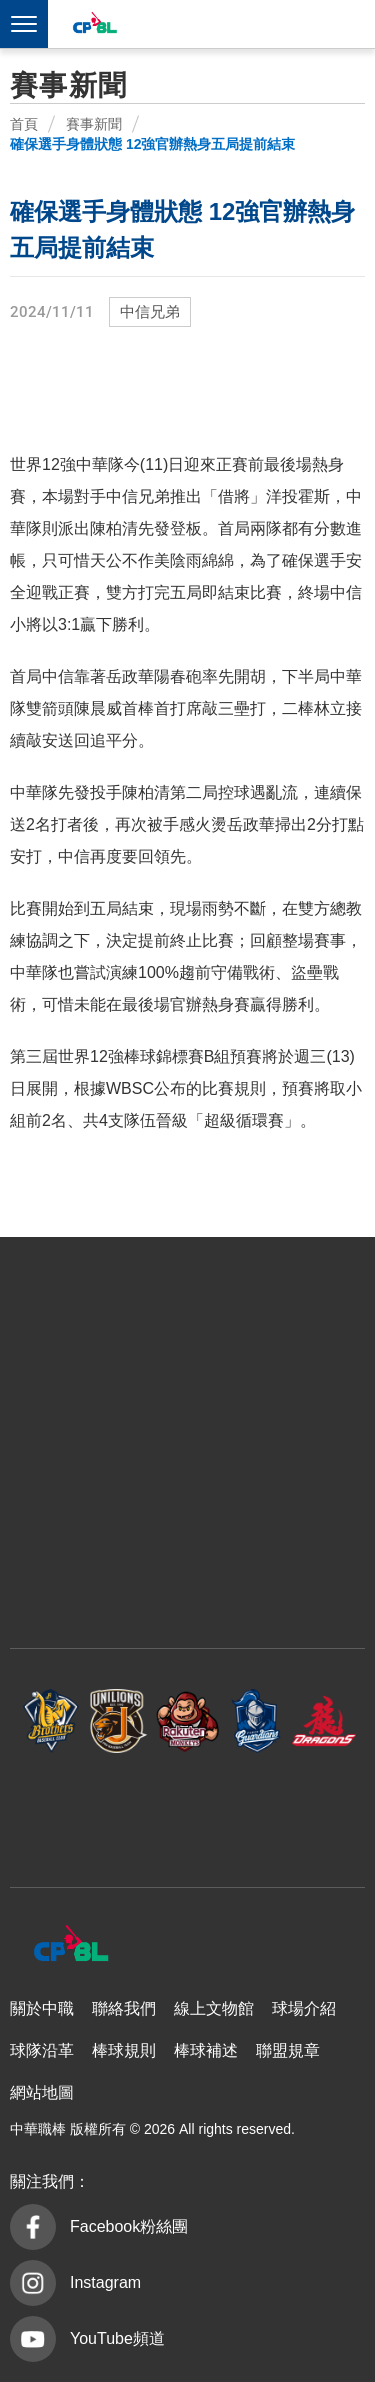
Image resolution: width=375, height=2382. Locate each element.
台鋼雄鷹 (188, 1810)
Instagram (105, 2282)
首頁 (24, 124)
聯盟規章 (288, 2050)
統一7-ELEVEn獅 (119, 1721)
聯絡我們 (124, 2008)
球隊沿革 (42, 2050)
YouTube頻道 (117, 2338)
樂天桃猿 (188, 1721)
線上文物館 (214, 2008)
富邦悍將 (256, 1721)
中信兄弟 (150, 312)
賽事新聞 (94, 124)
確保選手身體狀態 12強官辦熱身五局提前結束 (152, 144)
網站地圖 (42, 2092)
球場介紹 (304, 2008)
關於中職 (42, 2008)
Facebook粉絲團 (129, 2226)
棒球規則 (124, 2050)
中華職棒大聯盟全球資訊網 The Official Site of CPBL (94, 25)
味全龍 (324, 1721)
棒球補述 (206, 2050)
